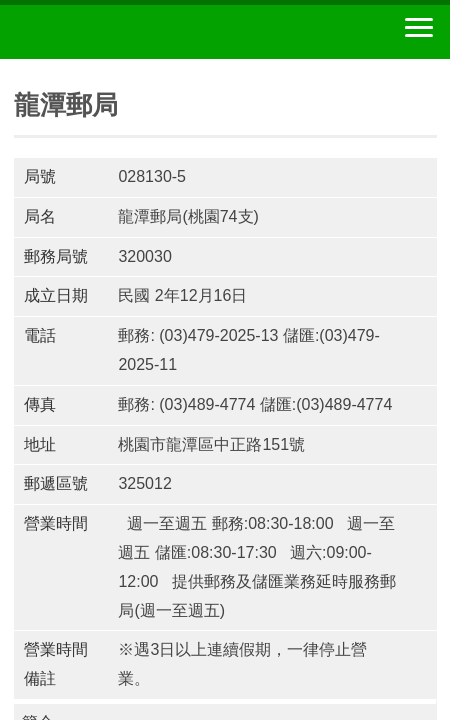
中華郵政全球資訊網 (125, 32)
